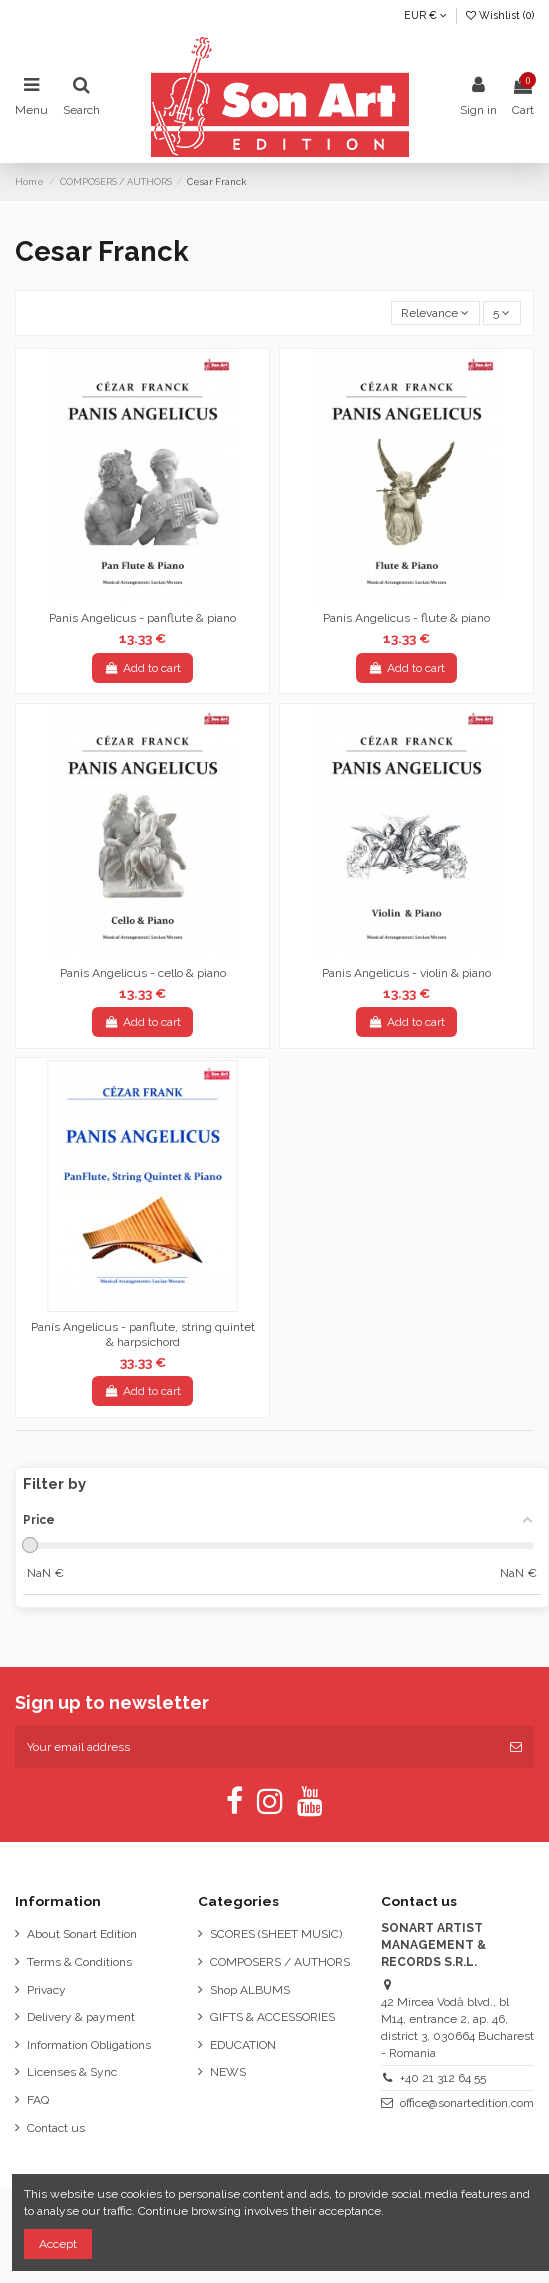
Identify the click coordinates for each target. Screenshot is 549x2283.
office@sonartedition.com (467, 2103)
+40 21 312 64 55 (443, 2078)
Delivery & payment (81, 2017)
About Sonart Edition (82, 1934)
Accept (58, 2244)
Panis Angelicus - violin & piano (406, 973)
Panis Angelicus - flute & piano (406, 618)
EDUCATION (243, 2045)
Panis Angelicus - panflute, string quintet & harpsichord (143, 1334)
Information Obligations (89, 2045)
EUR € (425, 15)
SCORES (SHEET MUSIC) (276, 1934)
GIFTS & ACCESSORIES (272, 2017)
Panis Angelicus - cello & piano (143, 973)
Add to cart (142, 668)
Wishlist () (500, 15)
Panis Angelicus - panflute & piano (142, 618)
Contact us (56, 2128)
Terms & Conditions (79, 1962)
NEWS (228, 2072)
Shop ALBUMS (250, 1990)
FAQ (38, 2100)
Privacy (46, 1990)
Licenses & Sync (72, 2072)
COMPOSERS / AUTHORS (280, 1962)
